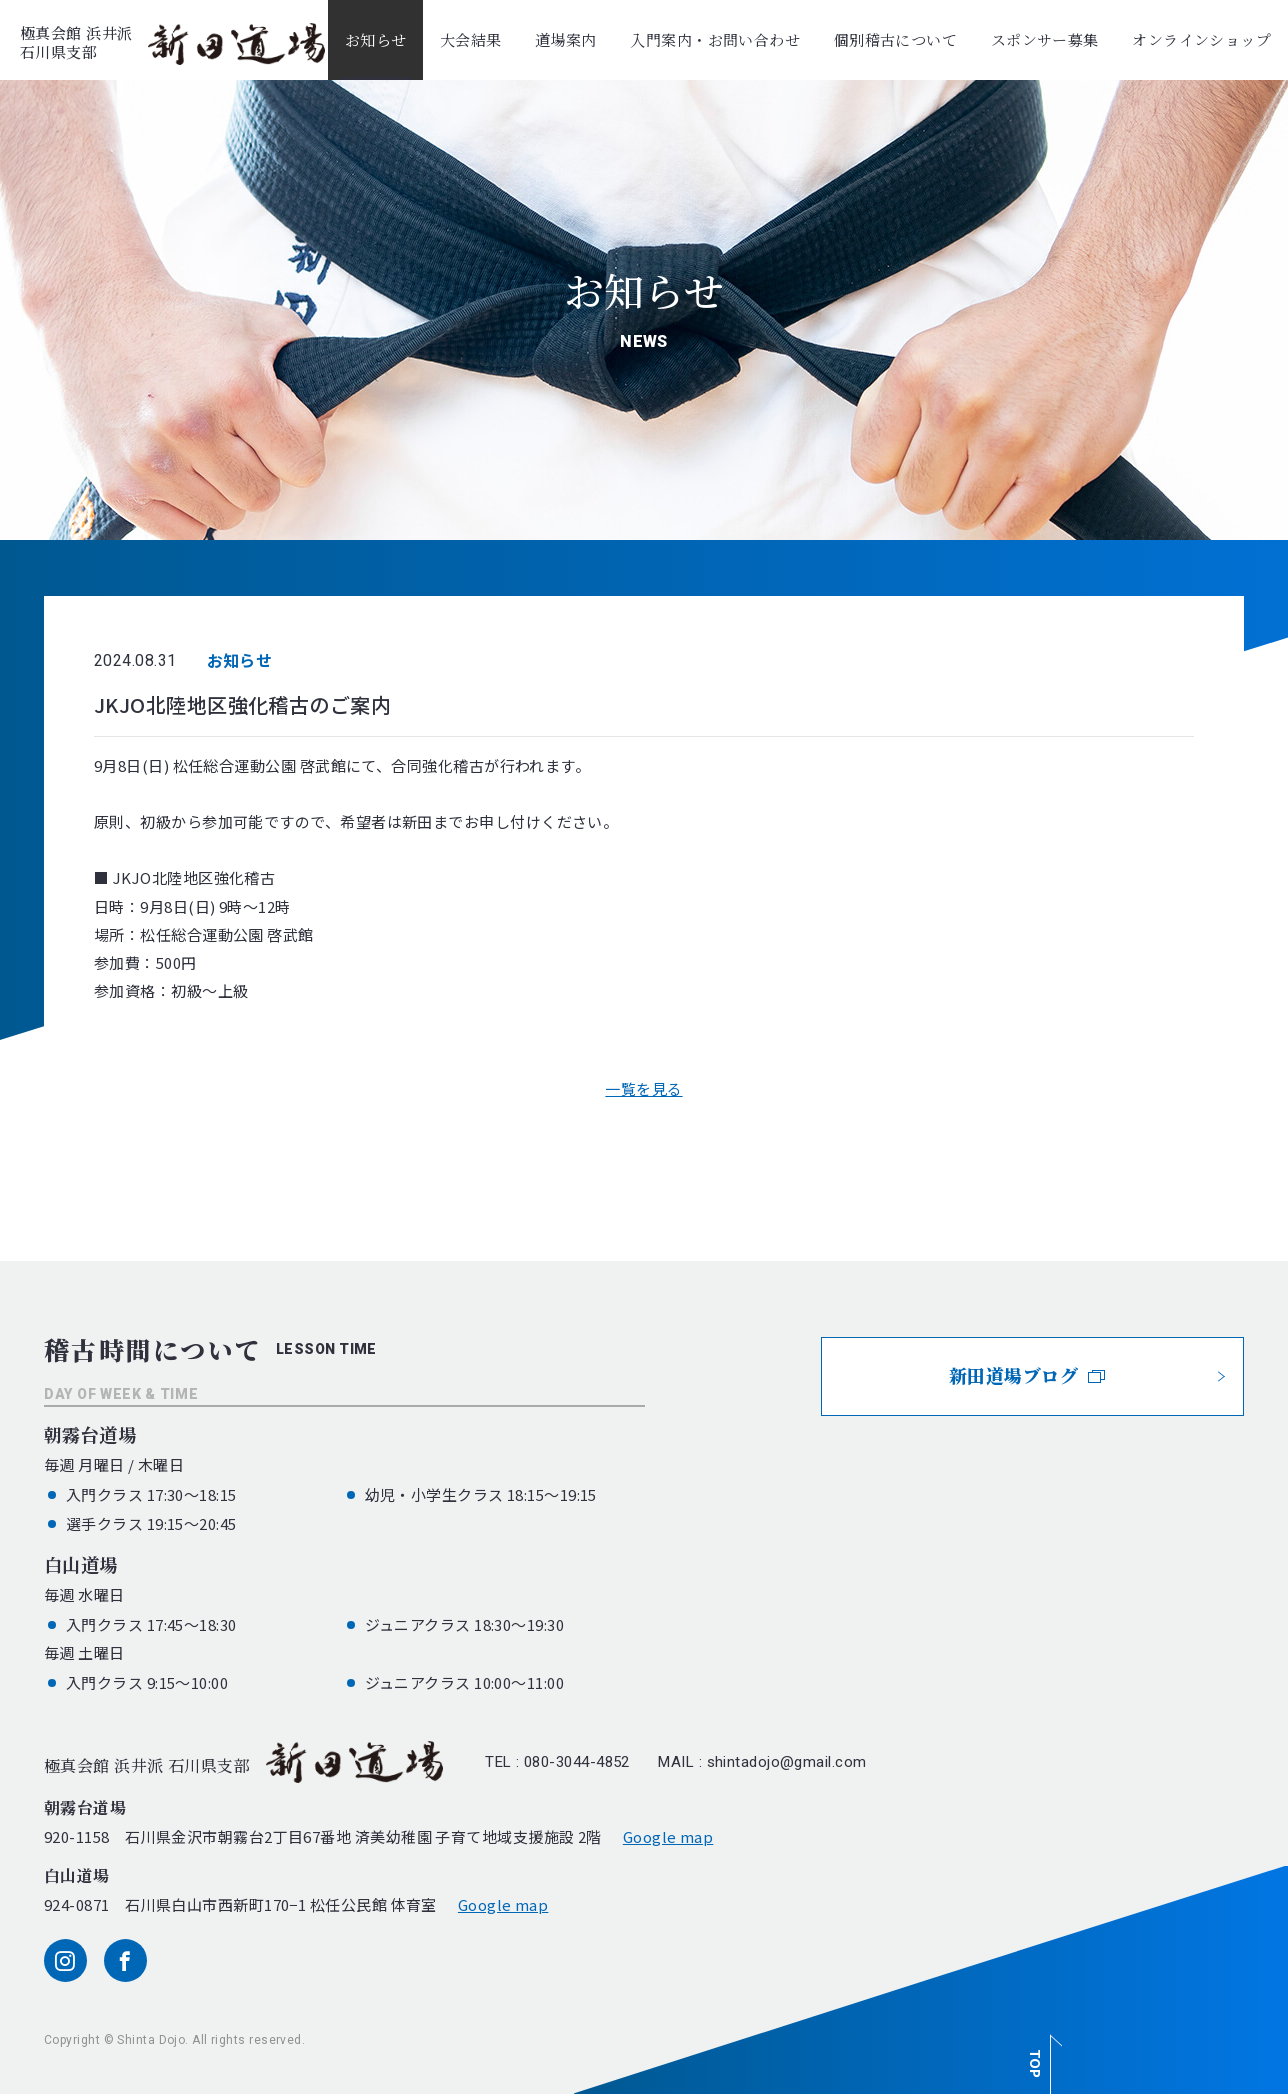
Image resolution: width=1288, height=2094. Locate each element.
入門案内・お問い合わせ (715, 39)
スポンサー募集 (1045, 39)
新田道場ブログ (1027, 1375)
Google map (668, 1836)
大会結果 (471, 39)
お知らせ (376, 39)
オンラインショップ (1201, 39)
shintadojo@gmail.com (787, 1762)
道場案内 (566, 39)
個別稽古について (896, 39)
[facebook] (125, 1960)
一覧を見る (643, 1088)
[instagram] (65, 1960)
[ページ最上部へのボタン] (1041, 2053)
